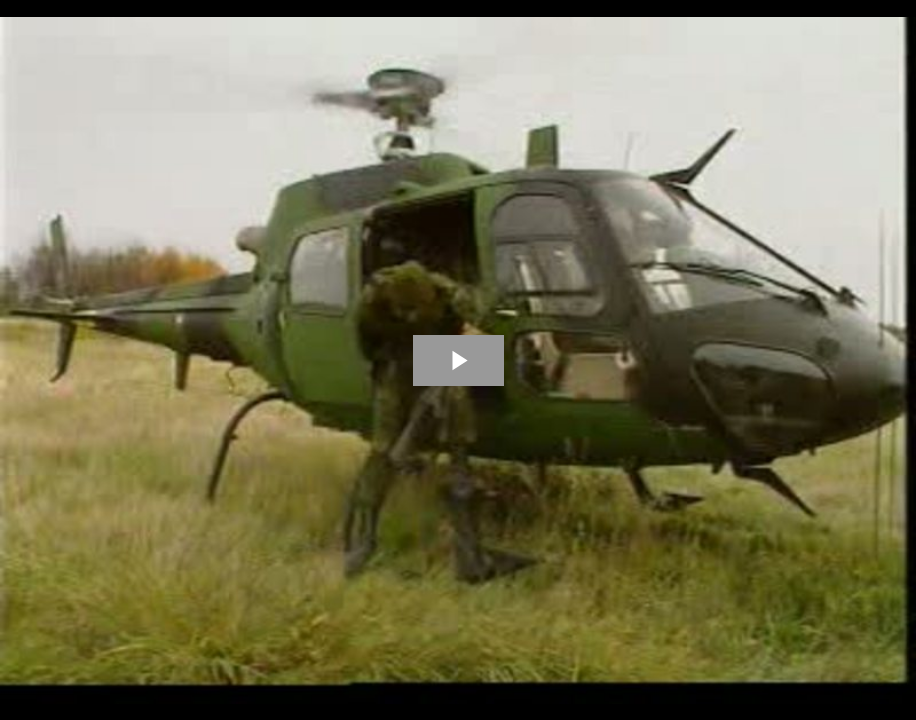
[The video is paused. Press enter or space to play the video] (458, 360)
